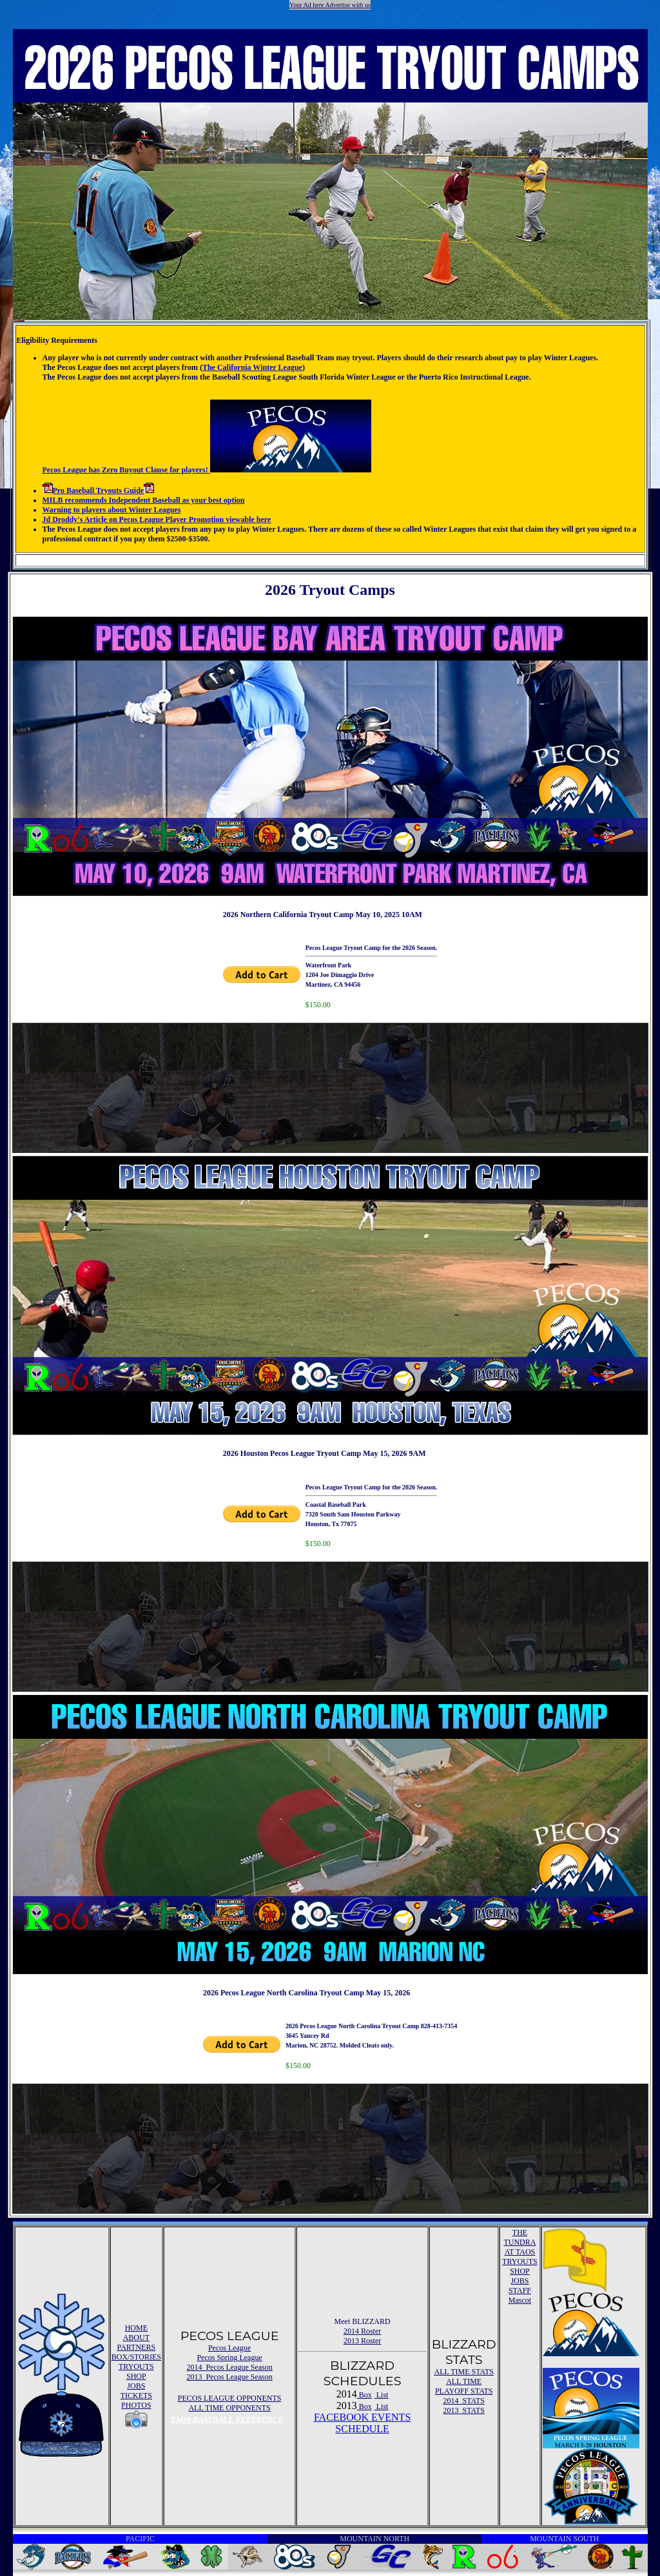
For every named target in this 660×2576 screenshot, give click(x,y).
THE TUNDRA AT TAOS (519, 2242)
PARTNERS (136, 2347)
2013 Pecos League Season (229, 2376)
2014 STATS (464, 2400)
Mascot (520, 2300)
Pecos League (229, 2347)
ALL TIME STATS (464, 2371)
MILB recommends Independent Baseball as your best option (144, 500)
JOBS (136, 2385)
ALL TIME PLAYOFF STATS (464, 2386)
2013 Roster (362, 2340)
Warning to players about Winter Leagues (112, 509)
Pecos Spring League (229, 2357)
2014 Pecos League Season (229, 2367)
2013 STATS (464, 2410)
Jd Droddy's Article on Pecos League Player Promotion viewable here (157, 519)
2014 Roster (362, 2331)
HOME (136, 2327)
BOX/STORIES (136, 2356)
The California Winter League (252, 367)
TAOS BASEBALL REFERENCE (227, 2419)
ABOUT (136, 2337)
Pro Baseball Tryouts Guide (98, 490)
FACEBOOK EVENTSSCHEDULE (362, 2423)
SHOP (136, 2376)
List (381, 2394)
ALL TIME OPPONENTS (229, 2407)
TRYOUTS (136, 2366)
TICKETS (136, 2395)
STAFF (520, 2290)
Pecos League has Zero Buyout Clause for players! (207, 469)
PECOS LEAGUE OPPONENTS (230, 2398)
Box (364, 2394)
